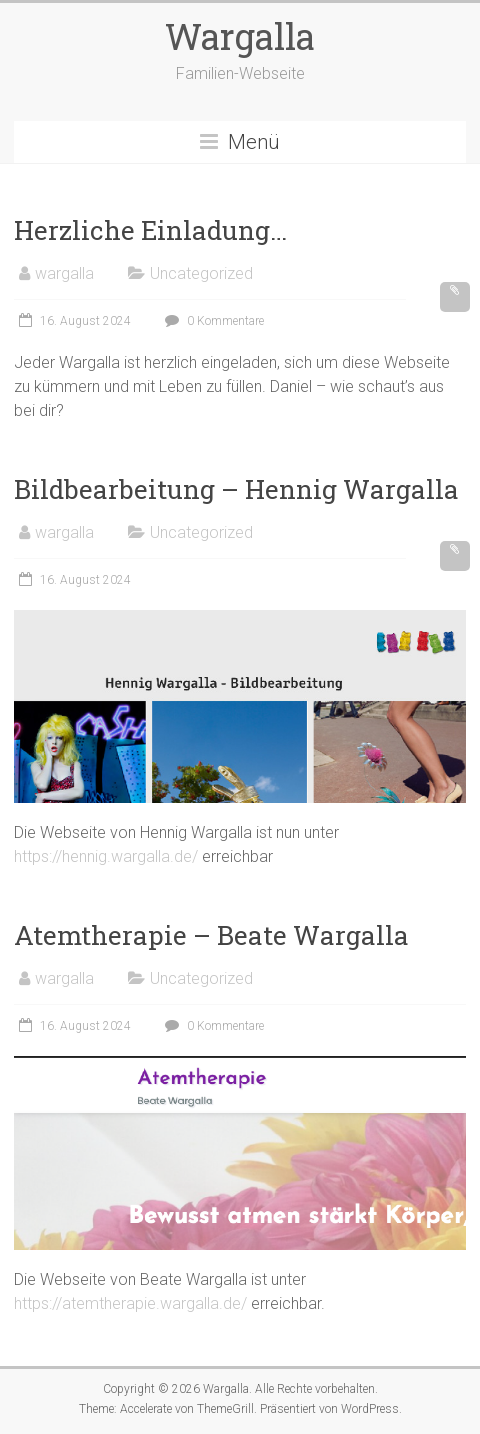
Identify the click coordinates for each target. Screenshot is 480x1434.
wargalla (64, 273)
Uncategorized (201, 273)
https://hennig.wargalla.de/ (106, 856)
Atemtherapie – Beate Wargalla (211, 935)
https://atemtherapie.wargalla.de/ (130, 1303)
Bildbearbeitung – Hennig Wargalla (236, 489)
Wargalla (240, 36)
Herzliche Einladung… (150, 230)
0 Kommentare (212, 321)
